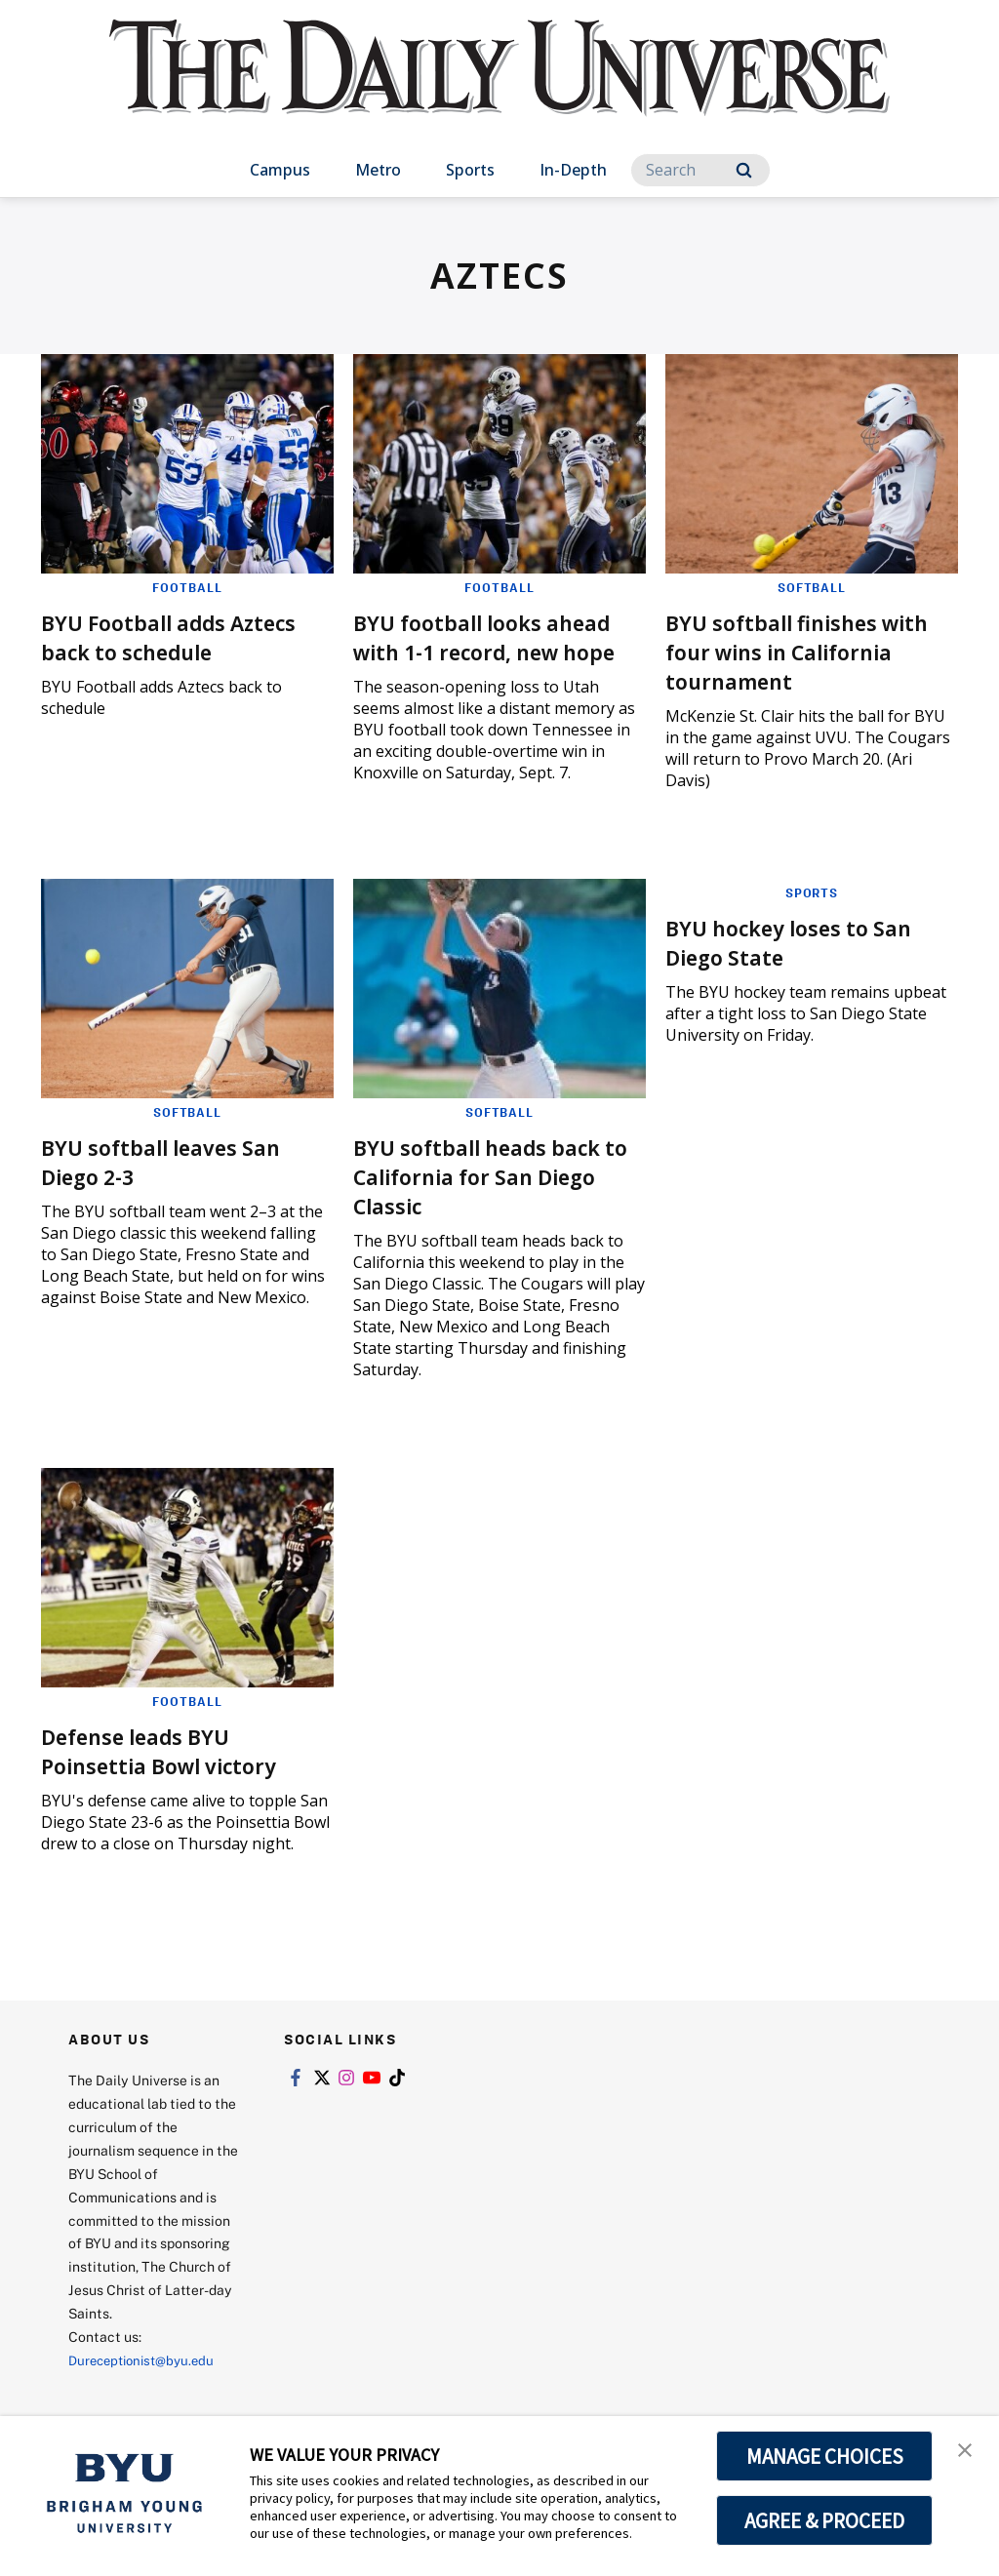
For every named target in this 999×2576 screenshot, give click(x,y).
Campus (280, 169)
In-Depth (573, 169)
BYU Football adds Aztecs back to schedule (185, 635)
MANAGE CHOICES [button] (824, 2456)
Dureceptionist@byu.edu (146, 2380)
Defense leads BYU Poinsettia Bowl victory (172, 1771)
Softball (812, 587)
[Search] (700, 170)
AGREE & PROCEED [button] (824, 2520)
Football (187, 587)
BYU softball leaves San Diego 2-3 (174, 1181)
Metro (378, 169)
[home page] (499, 87)
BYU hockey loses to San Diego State (803, 962)
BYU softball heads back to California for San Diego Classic (491, 1196)
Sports (470, 169)
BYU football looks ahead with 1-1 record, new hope (496, 650)
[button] (966, 2451)
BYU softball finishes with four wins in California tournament (795, 650)
